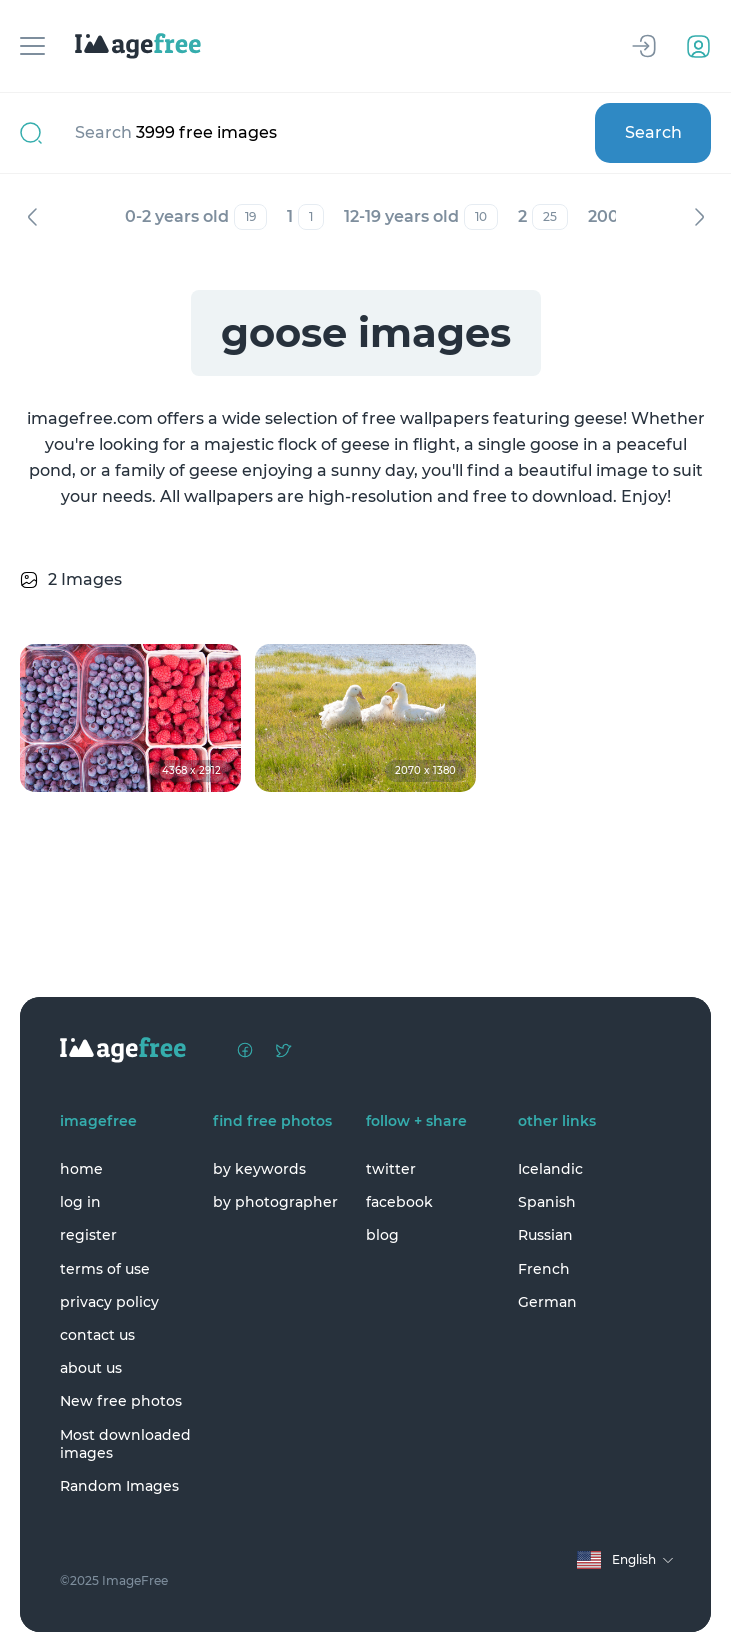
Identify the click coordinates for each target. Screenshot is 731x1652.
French (544, 1269)
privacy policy (109, 1302)
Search (653, 132)
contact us (97, 1335)
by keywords (259, 1169)
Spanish (547, 1202)
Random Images (119, 1486)
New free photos (121, 1401)
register (88, 1235)
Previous (32, 217)
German (547, 1302)
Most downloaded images (125, 1444)
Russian (545, 1235)
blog (382, 1235)
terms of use (105, 1269)
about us (91, 1368)
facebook (399, 1202)
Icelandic (550, 1169)
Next (699, 217)
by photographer (275, 1202)
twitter (391, 1169)
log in (80, 1202)
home (81, 1169)
